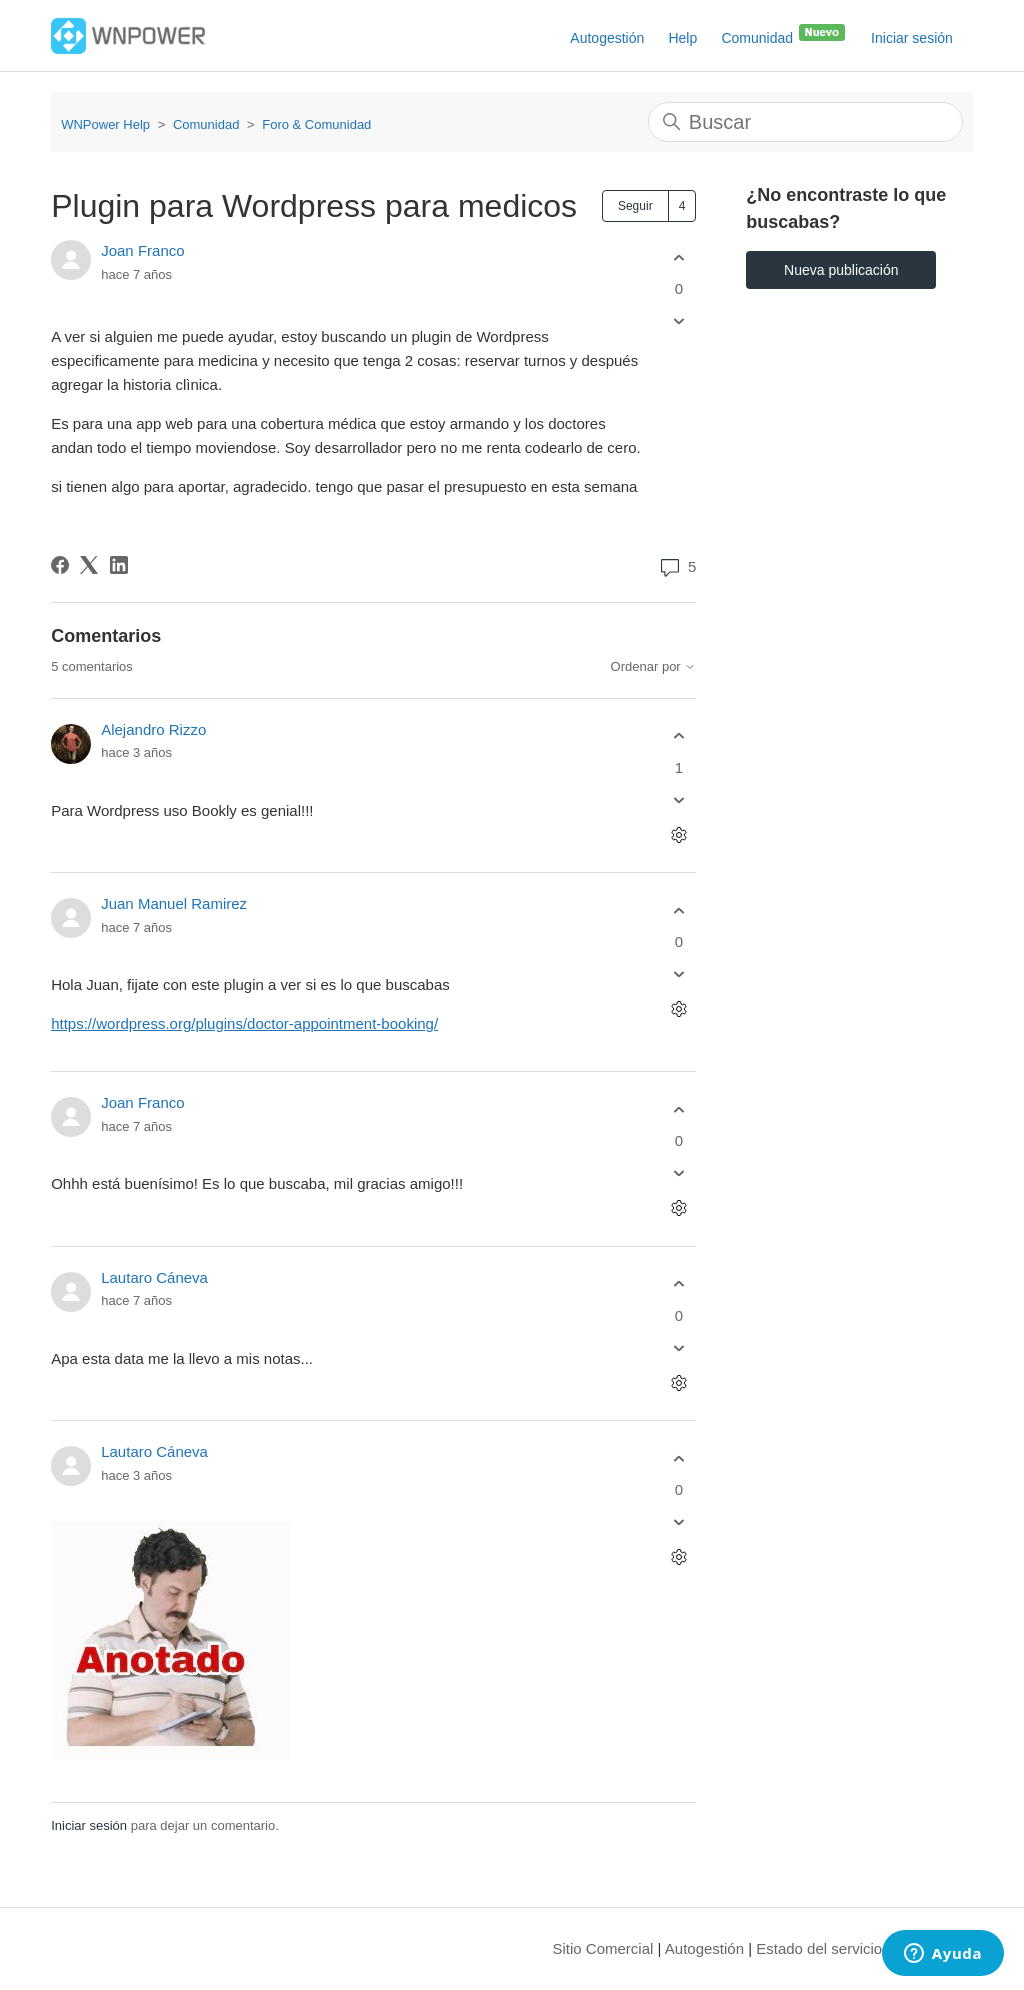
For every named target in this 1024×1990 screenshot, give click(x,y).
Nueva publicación (841, 270)
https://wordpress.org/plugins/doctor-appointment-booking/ (244, 1023)
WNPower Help (105, 124)
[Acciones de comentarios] (678, 834)
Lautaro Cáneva (154, 1277)
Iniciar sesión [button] (912, 38)
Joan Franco (142, 250)
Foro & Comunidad (316, 124)
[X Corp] (89, 565)
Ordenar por (654, 667)
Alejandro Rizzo (153, 729)
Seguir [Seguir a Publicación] (635, 206)
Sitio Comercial (603, 1948)
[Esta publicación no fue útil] (678, 321)
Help (682, 38)
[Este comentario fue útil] (678, 736)
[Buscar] (805, 122)
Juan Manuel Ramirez (174, 903)
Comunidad (784, 34)
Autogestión (607, 38)
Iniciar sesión (89, 1825)
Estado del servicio (819, 1948)
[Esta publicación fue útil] (678, 257)
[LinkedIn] (119, 565)
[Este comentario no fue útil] (678, 799)
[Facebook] (60, 565)
